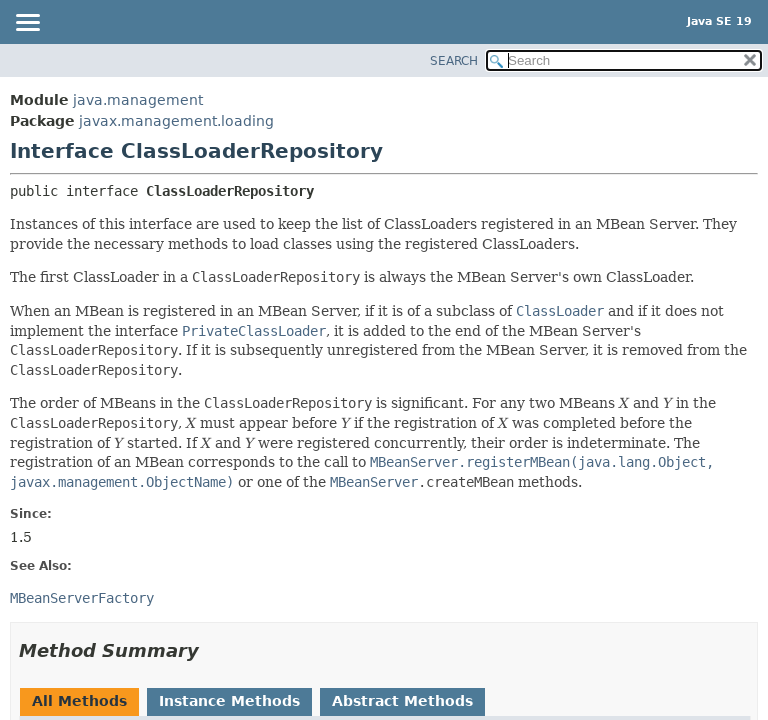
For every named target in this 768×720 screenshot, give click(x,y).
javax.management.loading (176, 121)
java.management (138, 100)
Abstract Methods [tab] (402, 701)
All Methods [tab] (79, 701)
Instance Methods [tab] (229, 701)
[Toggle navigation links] (27, 24)
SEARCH (454, 61)
